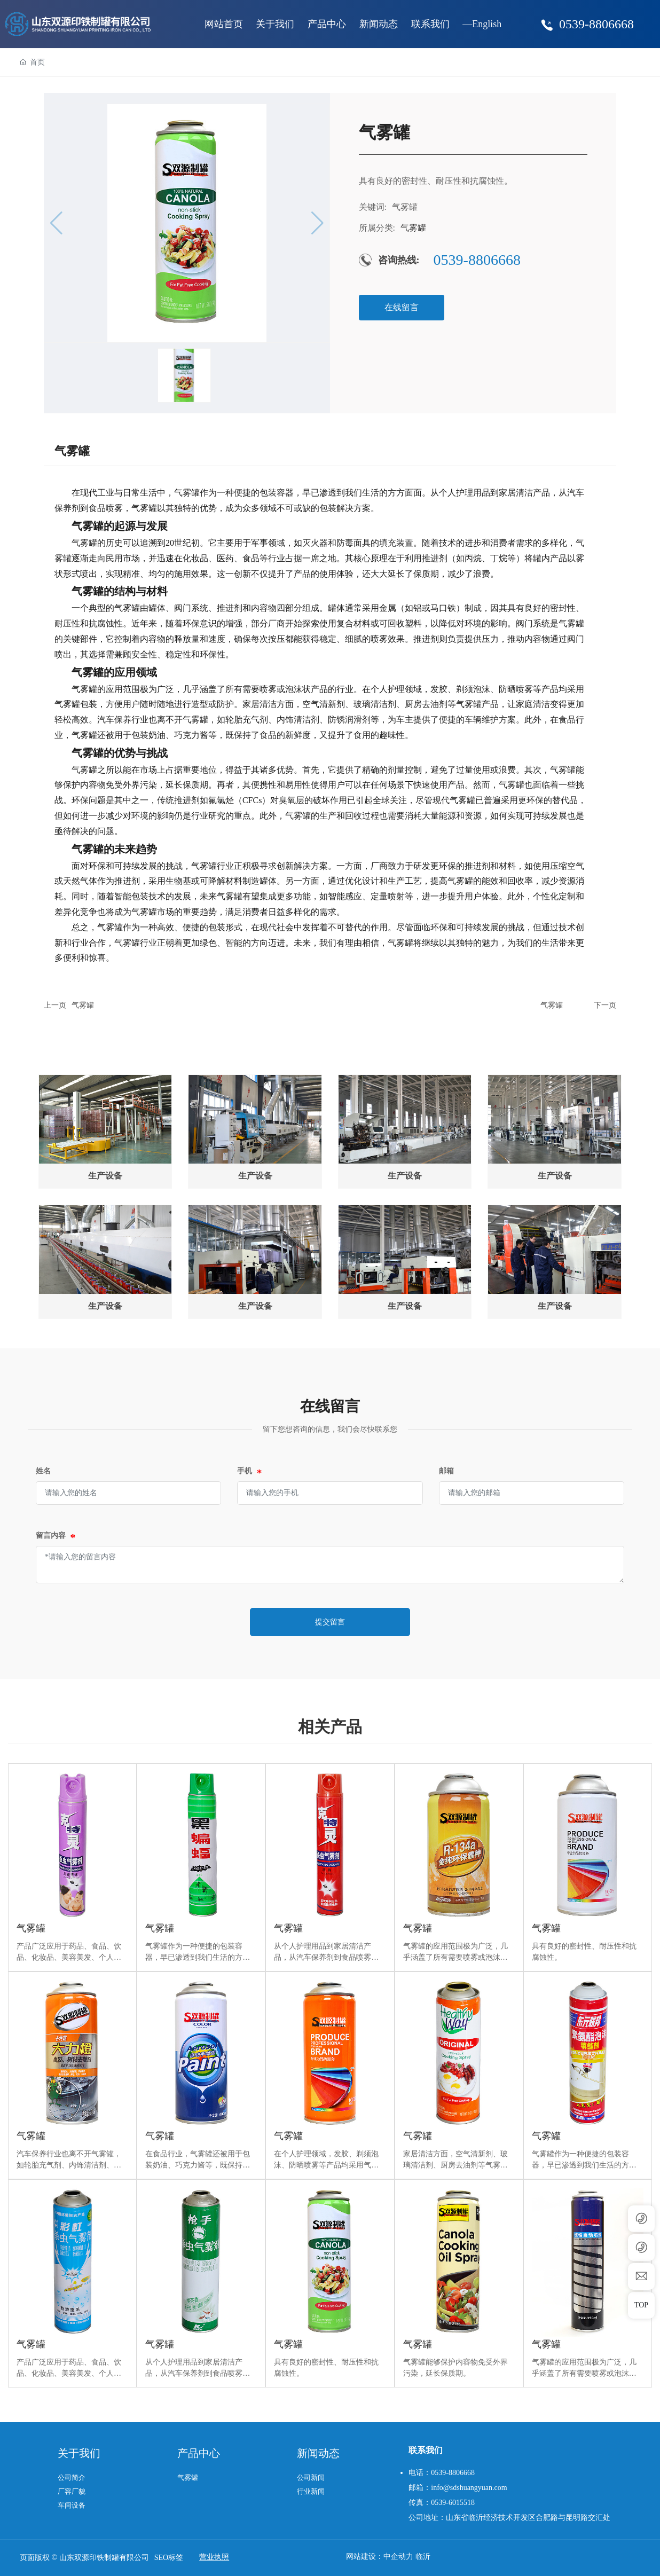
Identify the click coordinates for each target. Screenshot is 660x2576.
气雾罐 (83, 1005)
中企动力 (398, 2557)
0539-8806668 (596, 24)
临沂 (422, 2557)
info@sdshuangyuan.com (469, 2488)
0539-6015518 (453, 2503)
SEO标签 (168, 2558)
